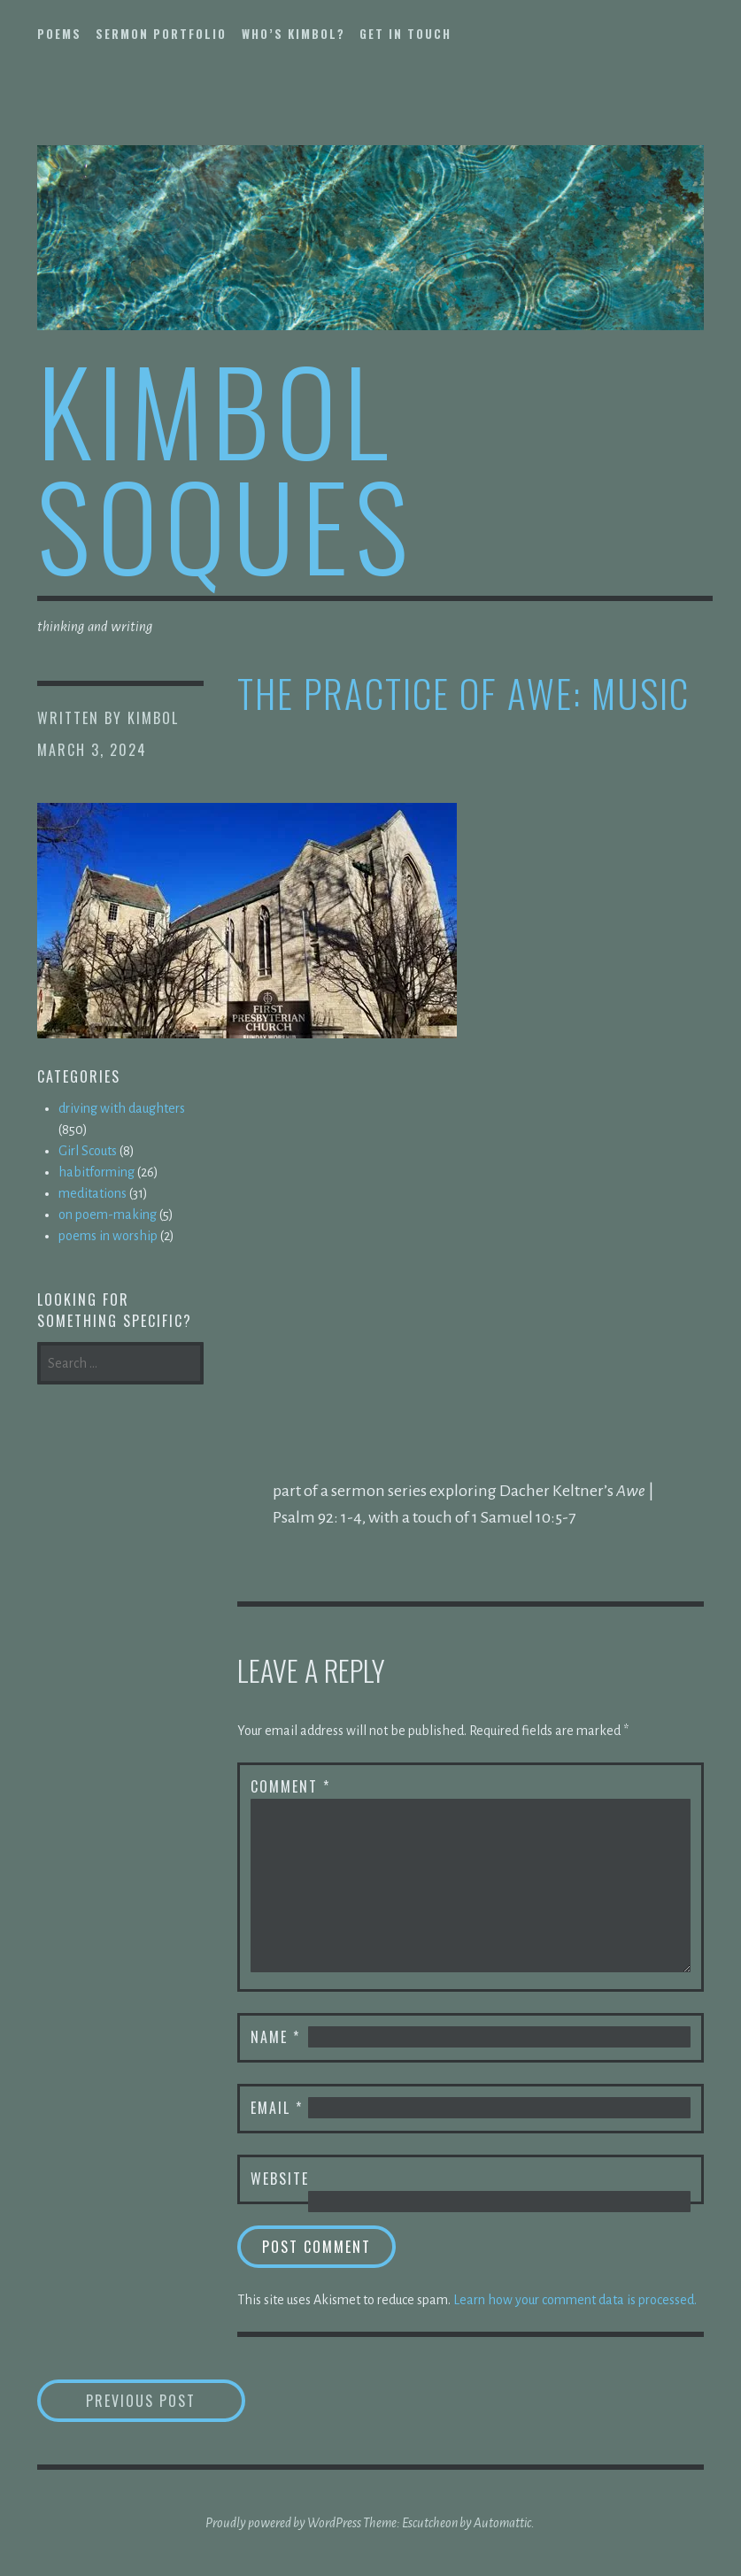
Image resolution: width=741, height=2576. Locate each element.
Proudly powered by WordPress (283, 2523)
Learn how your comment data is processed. (575, 2300)
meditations (92, 1193)
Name (275, 2037)
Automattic (502, 2523)
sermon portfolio (161, 33)
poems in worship (108, 1236)
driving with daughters (121, 1108)
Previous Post (165, 2400)
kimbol (153, 718)
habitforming (96, 1172)
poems (59, 33)
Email (277, 2107)
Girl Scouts (87, 1151)
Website (280, 2178)
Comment (290, 1786)
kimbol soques (226, 466)
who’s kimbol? (293, 33)
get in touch (405, 33)
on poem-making (107, 1214)
